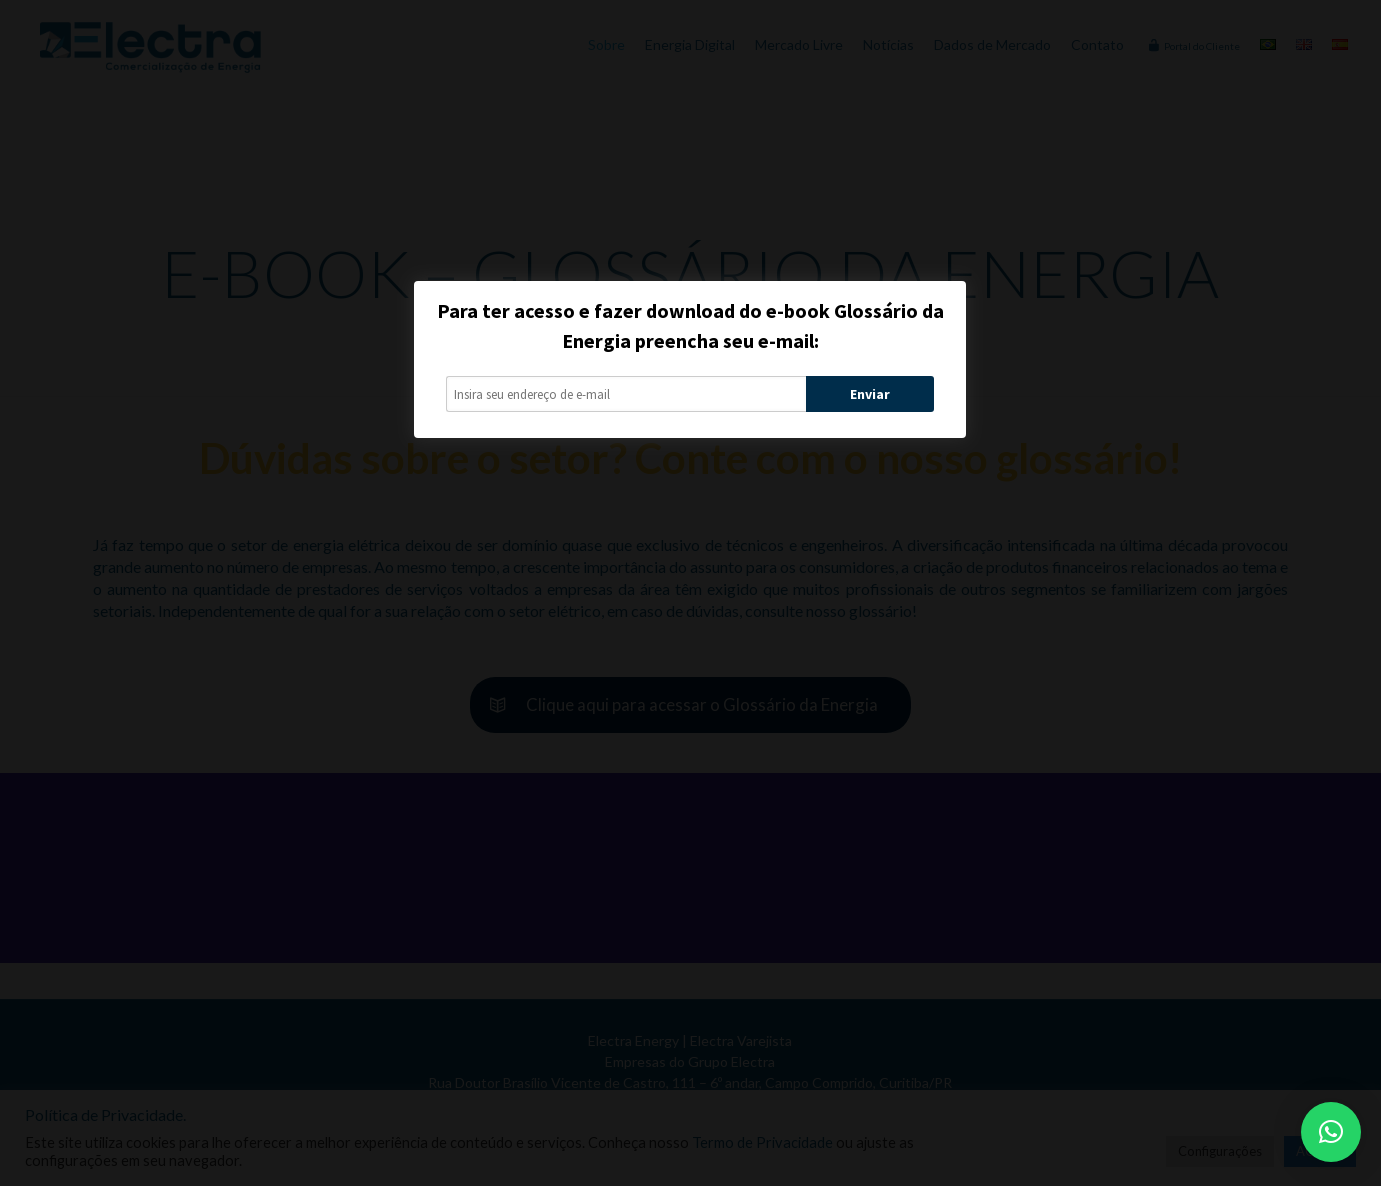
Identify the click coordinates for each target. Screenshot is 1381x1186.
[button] (1331, 1132)
